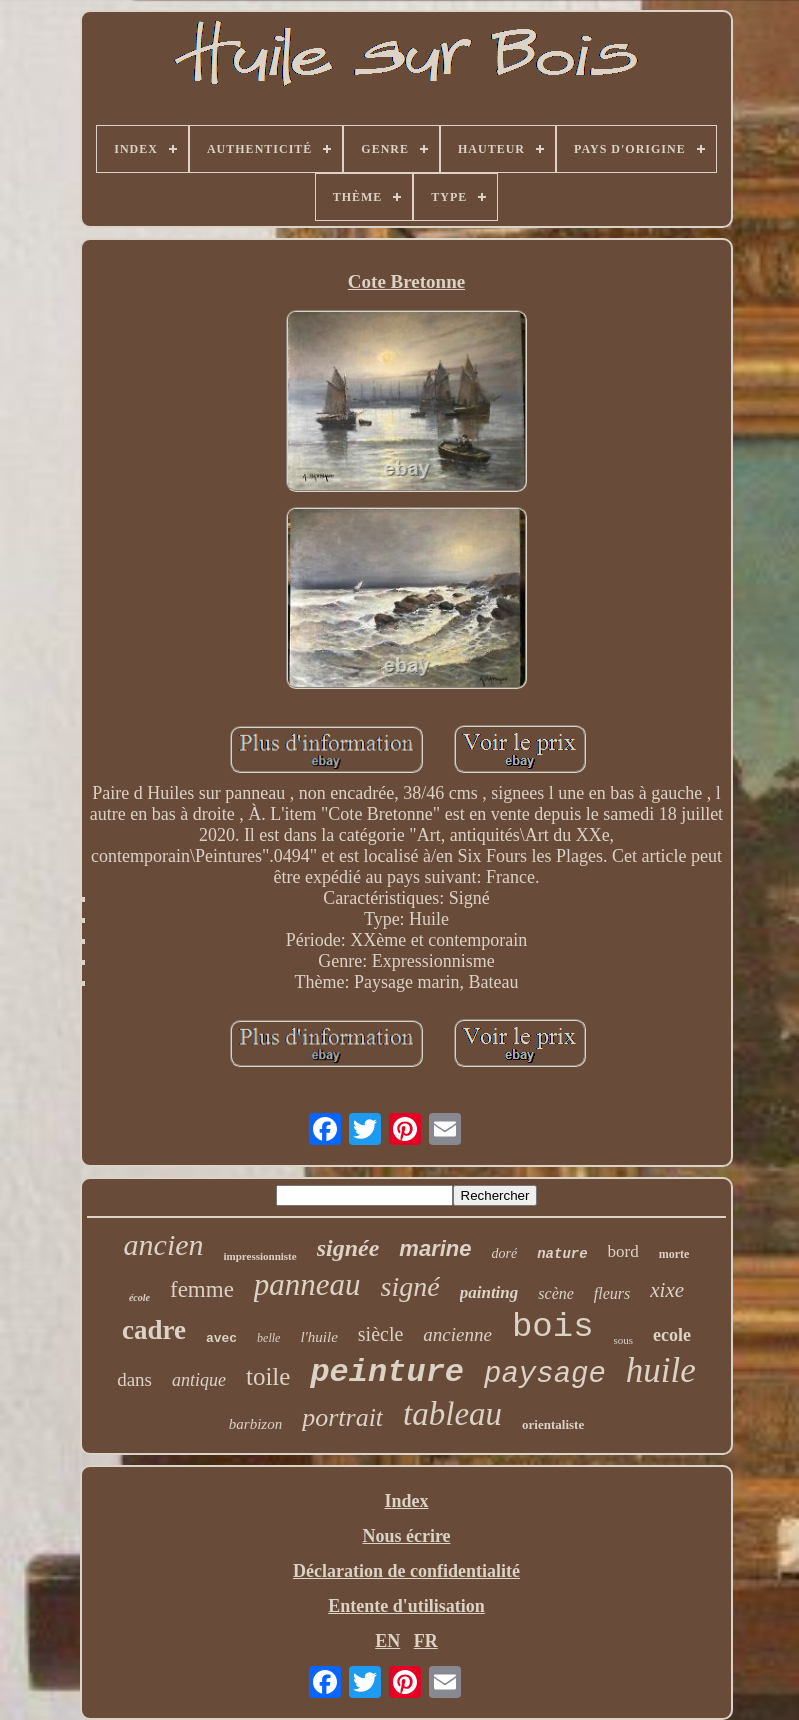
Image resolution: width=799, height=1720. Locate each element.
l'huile (318, 1337)
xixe (667, 1290)
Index (406, 1501)
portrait (342, 1417)
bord (623, 1251)
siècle (381, 1334)
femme (202, 1289)
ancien (164, 1244)
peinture (387, 1372)
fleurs (612, 1293)
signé (410, 1286)
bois (553, 1327)
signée (348, 1248)
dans (134, 1379)
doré (505, 1253)
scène (556, 1293)
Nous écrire (406, 1536)
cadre (154, 1330)
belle (268, 1338)
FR (426, 1641)
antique (199, 1380)
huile (661, 1370)
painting (489, 1292)
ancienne (457, 1334)
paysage (545, 1374)
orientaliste (553, 1424)
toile (268, 1376)
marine (435, 1248)
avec (221, 1338)
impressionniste (260, 1256)
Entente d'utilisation (406, 1606)
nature (562, 1254)
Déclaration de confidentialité (406, 1571)
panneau (307, 1284)
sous (624, 1340)
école (139, 1297)
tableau (452, 1414)
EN (387, 1641)
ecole (672, 1335)
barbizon (255, 1424)
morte (674, 1254)
